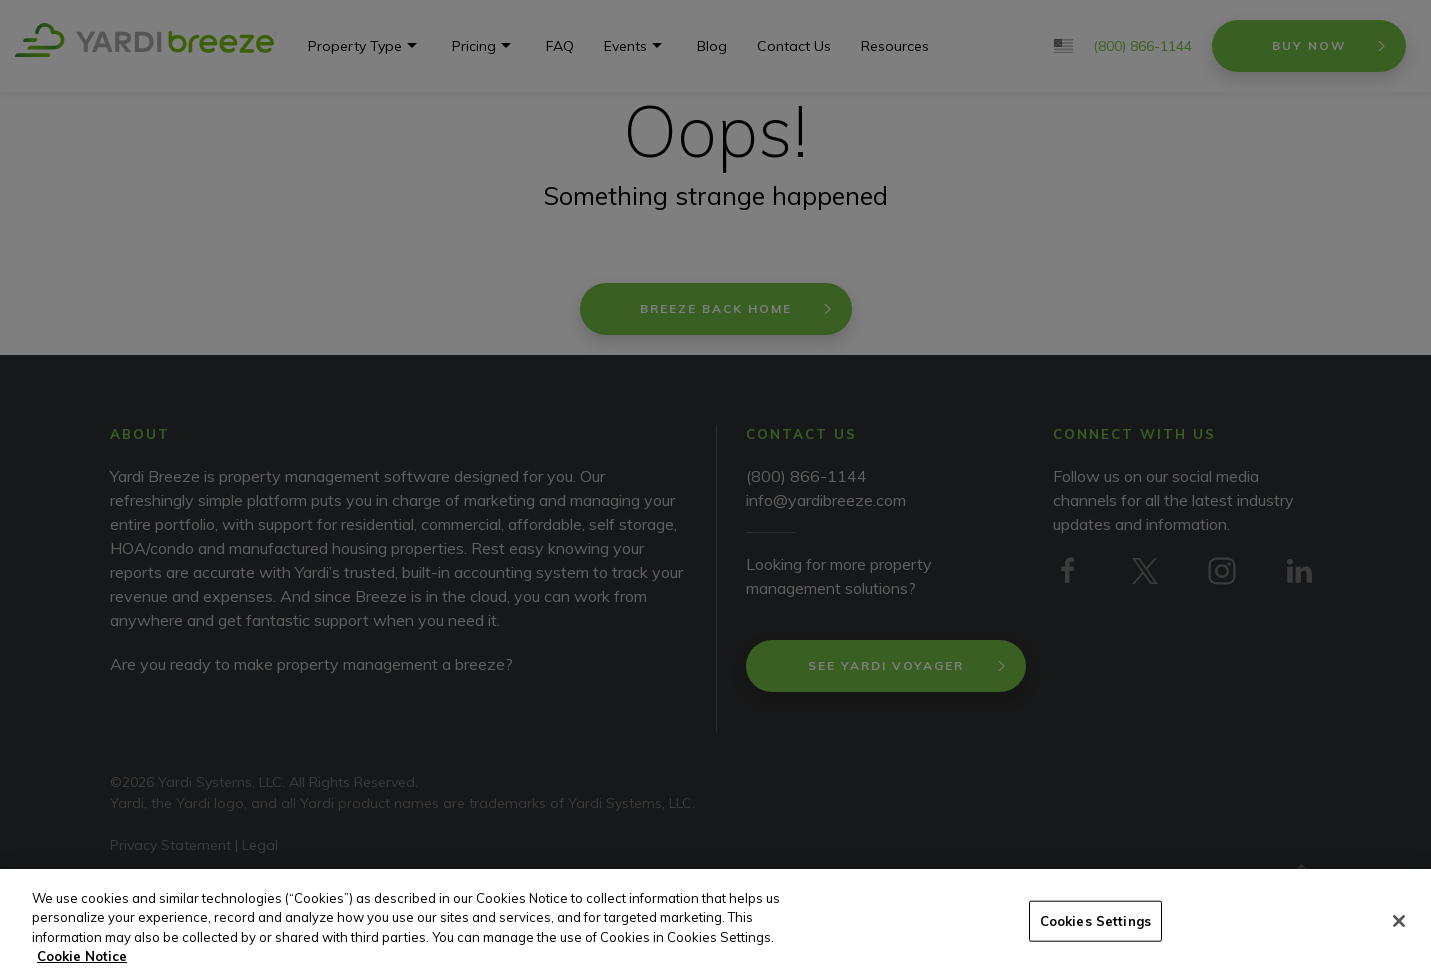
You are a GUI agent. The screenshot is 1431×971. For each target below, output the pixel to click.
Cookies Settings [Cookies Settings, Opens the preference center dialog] (1095, 944)
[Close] (1399, 944)
